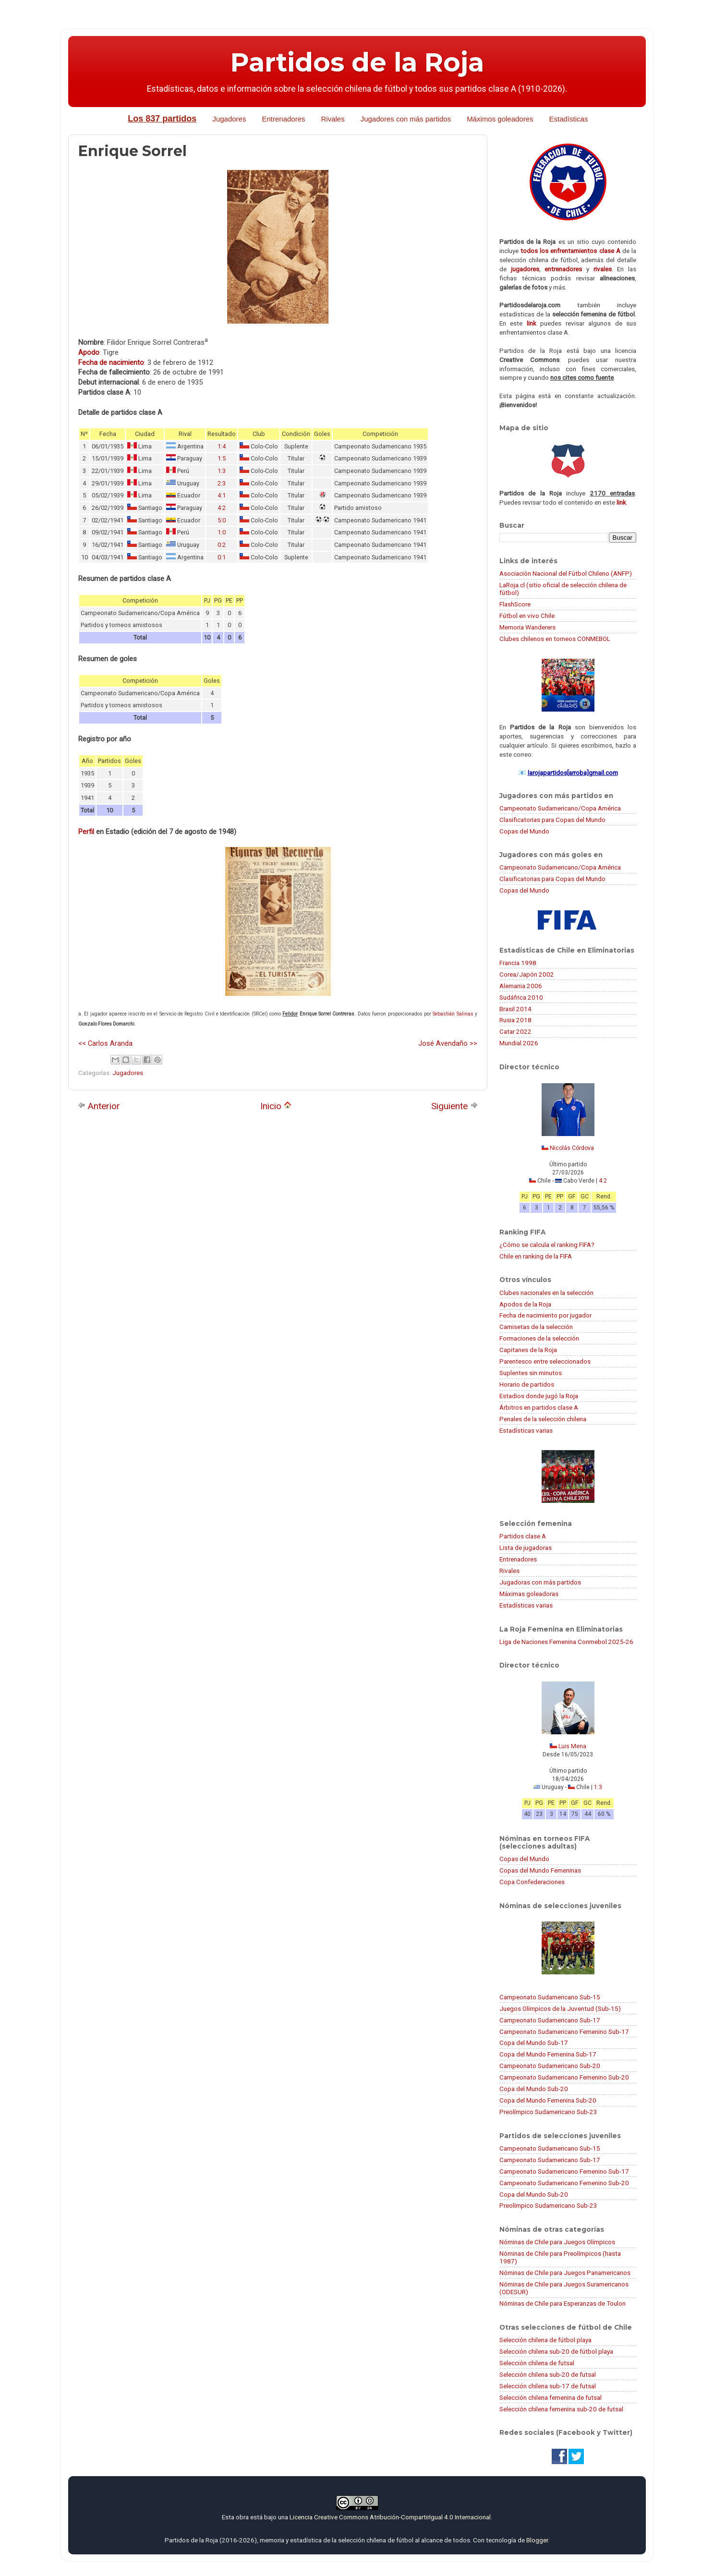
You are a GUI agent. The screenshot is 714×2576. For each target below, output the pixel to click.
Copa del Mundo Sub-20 (533, 2088)
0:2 (222, 544)
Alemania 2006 (520, 986)
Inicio (275, 1106)
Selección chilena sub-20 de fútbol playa (556, 2351)
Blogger (537, 2540)
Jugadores (229, 119)
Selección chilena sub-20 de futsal (547, 2374)
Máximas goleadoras (528, 1593)
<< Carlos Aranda (105, 1043)
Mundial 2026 (518, 1043)
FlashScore (515, 604)
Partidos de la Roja (357, 62)
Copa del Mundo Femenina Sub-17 (547, 2054)
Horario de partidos (526, 1384)
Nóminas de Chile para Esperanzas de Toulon (562, 2303)
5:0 (222, 520)
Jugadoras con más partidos (540, 1582)
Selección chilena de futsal (536, 2363)
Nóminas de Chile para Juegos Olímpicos (557, 2242)
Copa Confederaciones (532, 1882)
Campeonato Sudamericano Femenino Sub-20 (564, 2077)
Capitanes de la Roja (528, 1350)
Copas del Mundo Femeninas (540, 1870)
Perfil (86, 831)
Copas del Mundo (524, 831)
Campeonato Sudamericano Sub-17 (549, 2020)
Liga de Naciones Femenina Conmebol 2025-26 (566, 1641)
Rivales (333, 119)
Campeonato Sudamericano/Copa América (560, 808)
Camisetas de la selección (536, 1326)
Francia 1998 (517, 963)
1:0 (222, 532)
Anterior (99, 1106)
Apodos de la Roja (525, 1304)
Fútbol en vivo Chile (527, 615)
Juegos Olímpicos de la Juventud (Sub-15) (560, 2008)
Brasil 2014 (515, 1009)
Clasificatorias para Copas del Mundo (552, 819)
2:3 (222, 483)
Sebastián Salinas (453, 1013)
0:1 (222, 557)
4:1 (222, 495)
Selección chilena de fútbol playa (545, 2340)
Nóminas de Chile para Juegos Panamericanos (564, 2272)
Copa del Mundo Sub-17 (533, 2042)
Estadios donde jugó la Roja (538, 1396)
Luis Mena (572, 1746)
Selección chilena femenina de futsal (550, 2397)
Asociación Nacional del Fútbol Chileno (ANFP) (565, 573)
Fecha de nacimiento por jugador (545, 1315)
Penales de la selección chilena (542, 1419)
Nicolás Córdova (572, 1148)
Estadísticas (568, 119)
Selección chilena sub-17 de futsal (547, 2386)
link (531, 323)
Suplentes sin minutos (530, 1373)
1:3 (222, 470)
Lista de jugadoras (525, 1547)
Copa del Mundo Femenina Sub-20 (547, 2100)
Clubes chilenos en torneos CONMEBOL (554, 638)
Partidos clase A (522, 1536)
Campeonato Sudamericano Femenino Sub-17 (564, 2031)
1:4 (222, 446)
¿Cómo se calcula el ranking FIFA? (546, 1244)
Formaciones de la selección (539, 1338)
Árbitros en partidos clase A (538, 1407)
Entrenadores (283, 119)
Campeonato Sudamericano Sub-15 (549, 1997)
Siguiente (454, 1106)
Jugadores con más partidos (406, 119)
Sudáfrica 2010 (521, 997)
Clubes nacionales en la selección (546, 1292)
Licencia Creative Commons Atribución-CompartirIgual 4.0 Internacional (390, 2517)
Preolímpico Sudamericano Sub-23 (548, 2112)
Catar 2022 (515, 1031)
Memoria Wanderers (527, 627)
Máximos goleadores (500, 119)
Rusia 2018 (515, 1020)
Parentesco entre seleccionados (545, 1361)
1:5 (222, 458)
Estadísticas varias (526, 1430)
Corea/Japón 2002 (526, 974)
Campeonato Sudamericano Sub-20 (549, 2065)
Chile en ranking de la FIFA (535, 1256)
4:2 (222, 507)
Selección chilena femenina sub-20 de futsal (561, 2409)
